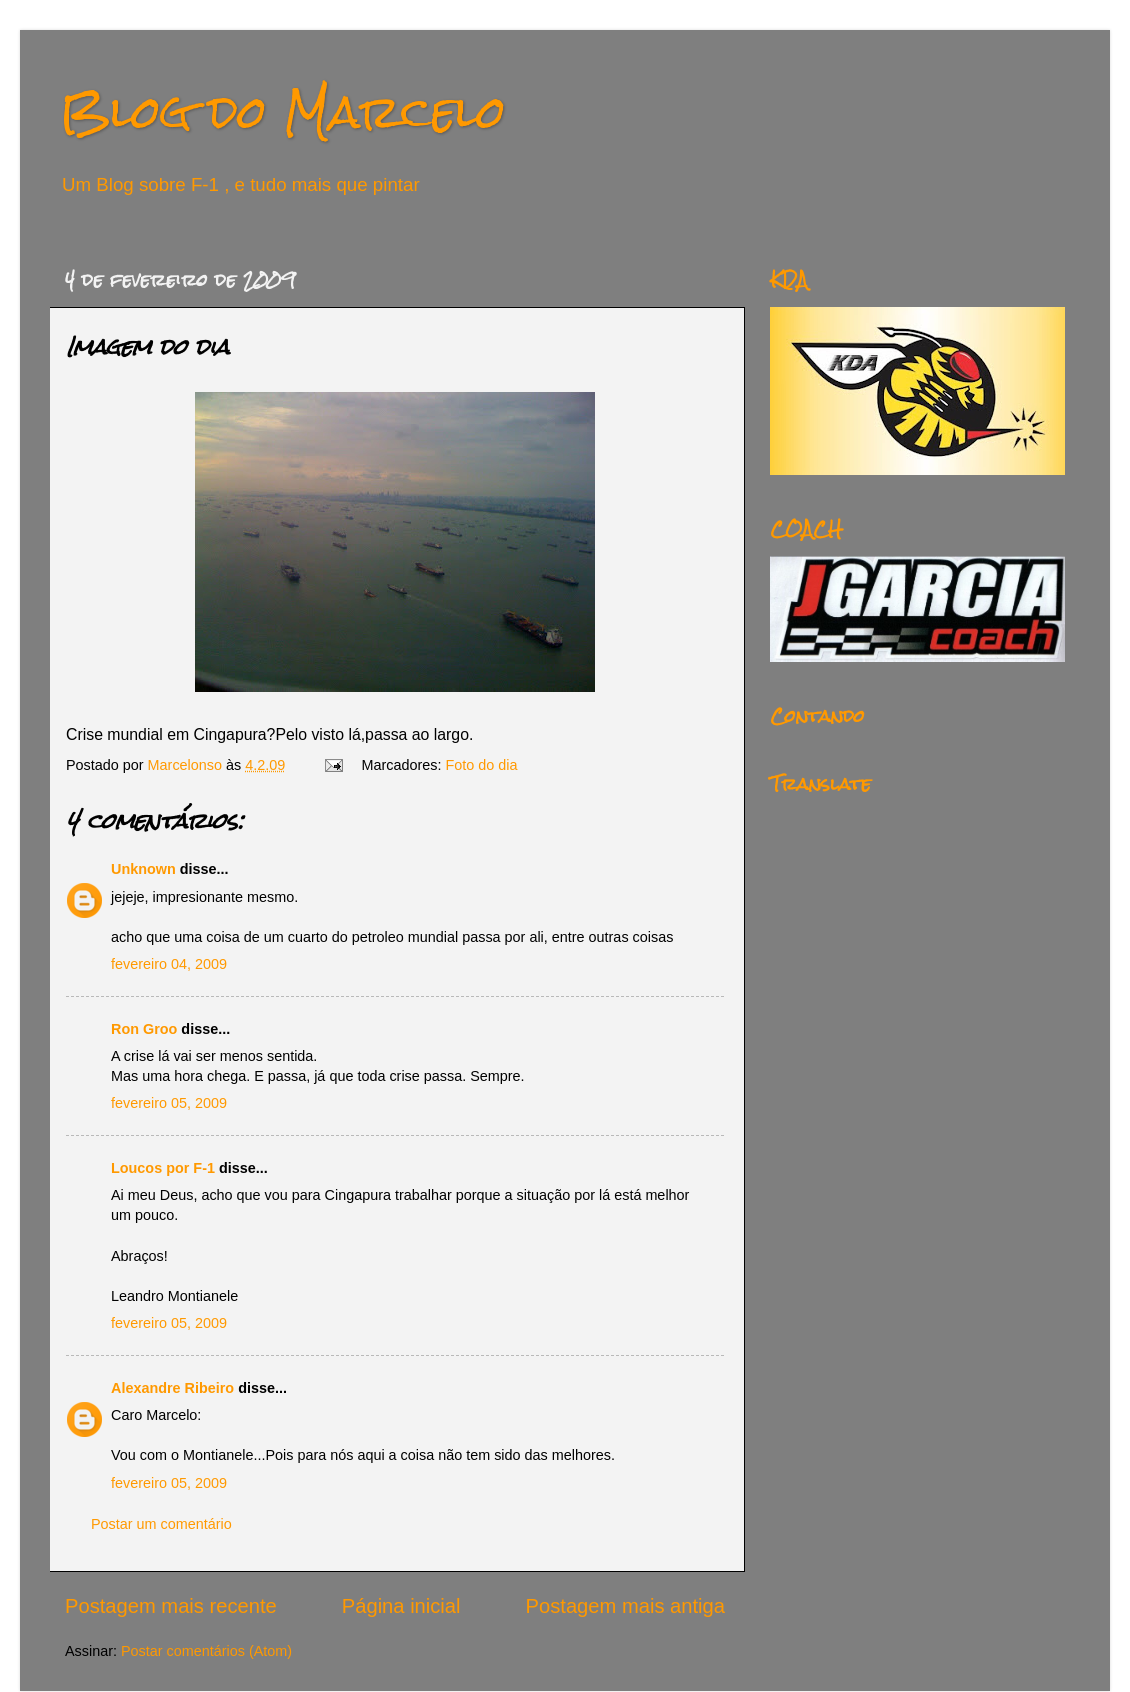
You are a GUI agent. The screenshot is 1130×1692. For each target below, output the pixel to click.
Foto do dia (482, 765)
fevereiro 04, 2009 (169, 964)
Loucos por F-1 (163, 1168)
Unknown (143, 869)
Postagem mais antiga (625, 1606)
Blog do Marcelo (283, 111)
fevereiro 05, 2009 (169, 1103)
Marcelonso (187, 765)
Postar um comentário (161, 1524)
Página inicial (401, 1606)
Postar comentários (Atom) (206, 1651)
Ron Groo (144, 1029)
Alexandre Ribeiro (172, 1388)
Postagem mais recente (171, 1606)
